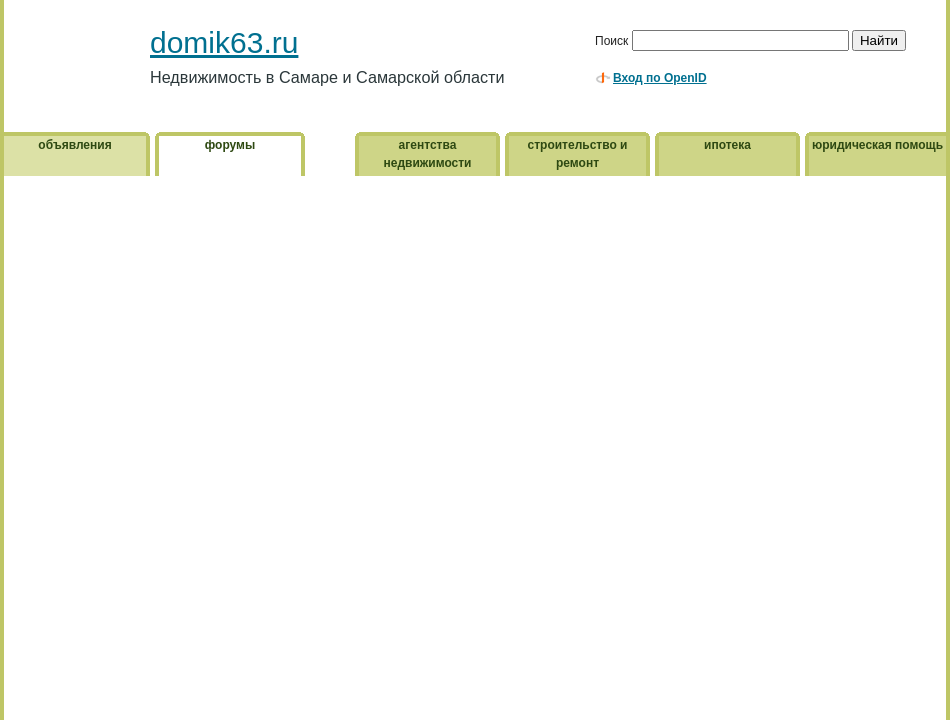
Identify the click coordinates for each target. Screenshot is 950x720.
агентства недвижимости (428, 154)
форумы (230, 145)
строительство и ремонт (578, 154)
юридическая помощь (877, 145)
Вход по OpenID (660, 78)
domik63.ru (224, 42)
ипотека (727, 145)
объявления (74, 145)
